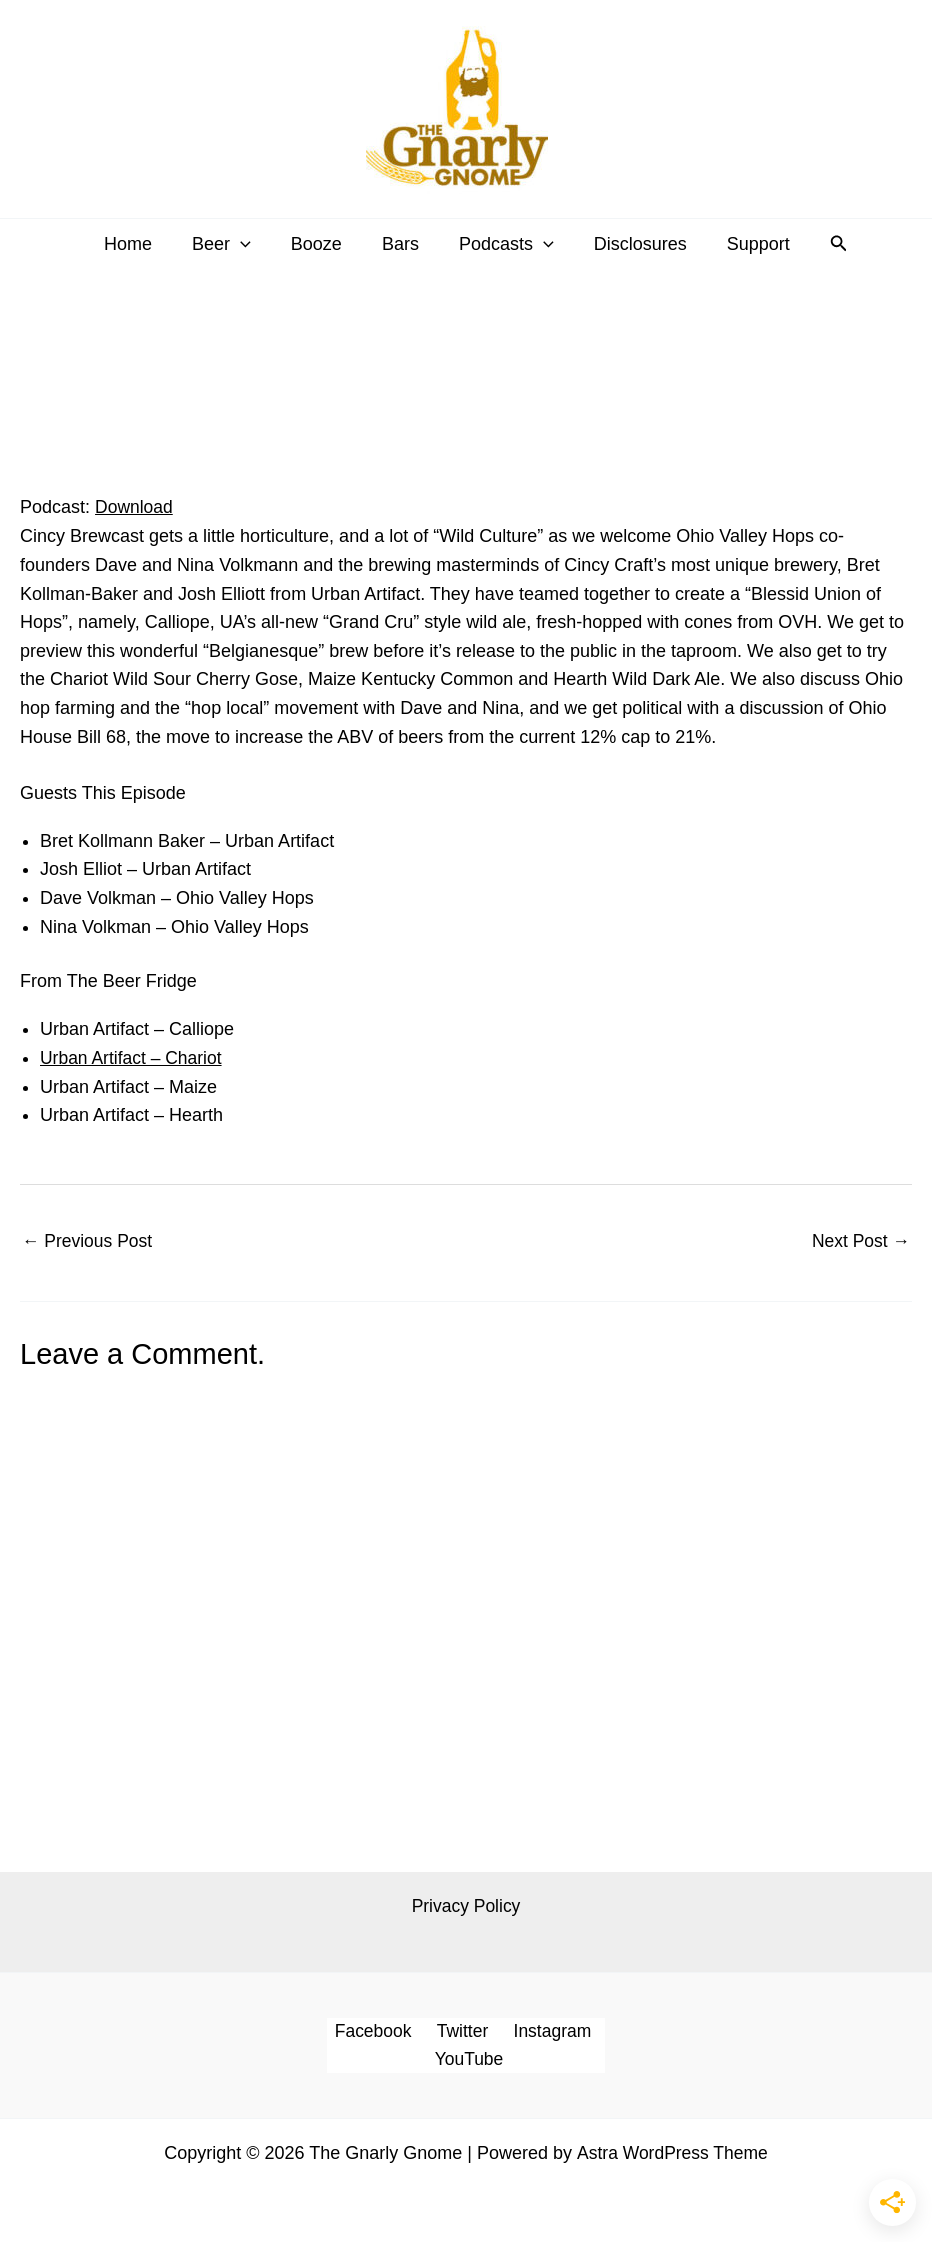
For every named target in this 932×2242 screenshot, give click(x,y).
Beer (229, 244)
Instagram (546, 2033)
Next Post (859, 1241)
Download (135, 507)
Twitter (460, 2033)
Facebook (376, 2033)
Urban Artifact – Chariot (133, 1058)
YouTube (470, 2061)
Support (746, 244)
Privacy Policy (466, 1907)
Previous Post (89, 1241)
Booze (320, 244)
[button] (248, 244)
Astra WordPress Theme (672, 2156)
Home (140, 244)
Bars (400, 244)
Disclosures (632, 244)
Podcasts (502, 244)
